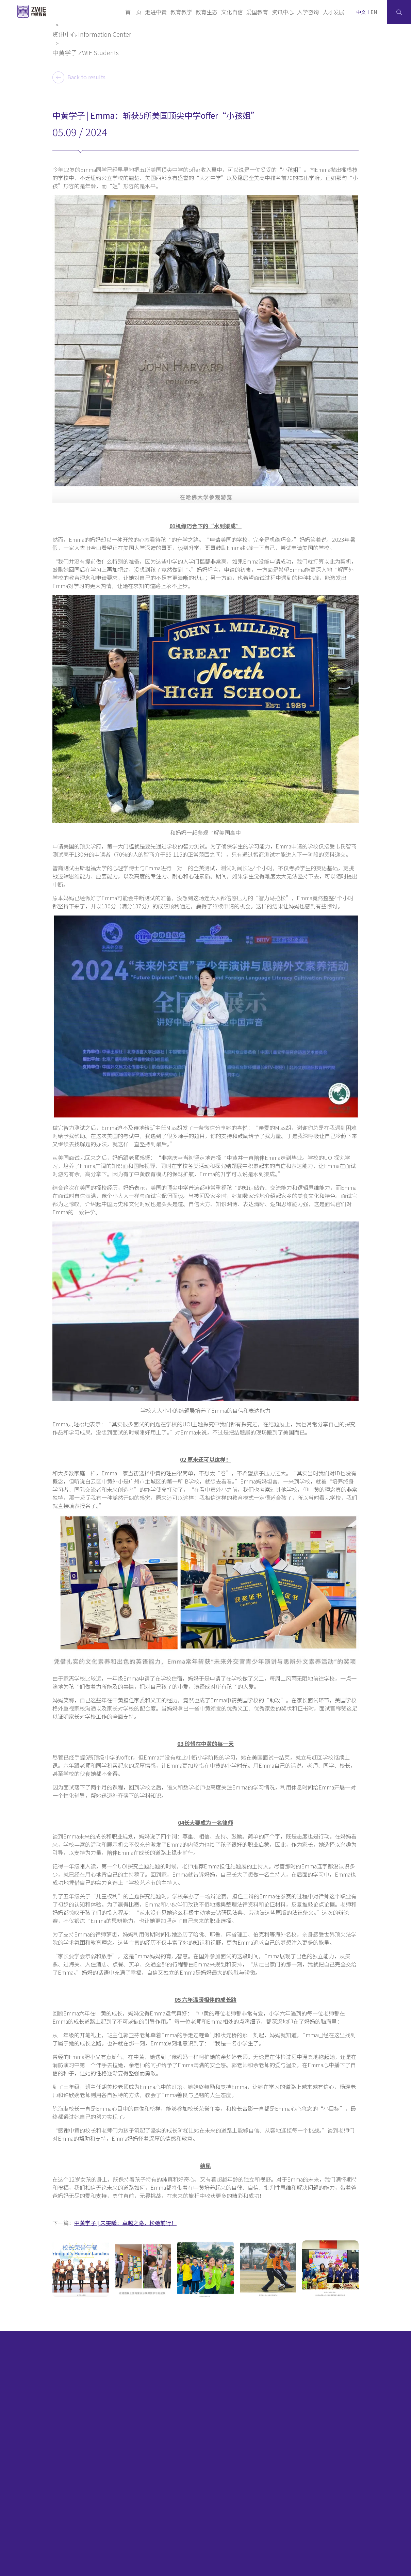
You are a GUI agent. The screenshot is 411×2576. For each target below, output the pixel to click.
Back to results (78, 77)
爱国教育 (257, 12)
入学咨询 (308, 12)
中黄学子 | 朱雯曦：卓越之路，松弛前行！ (125, 2223)
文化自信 (232, 12)
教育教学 (181, 12)
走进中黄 (156, 12)
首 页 (133, 12)
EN (374, 12)
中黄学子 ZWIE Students (85, 52)
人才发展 (333, 12)
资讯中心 (283, 12)
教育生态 (206, 12)
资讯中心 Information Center (91, 34)
